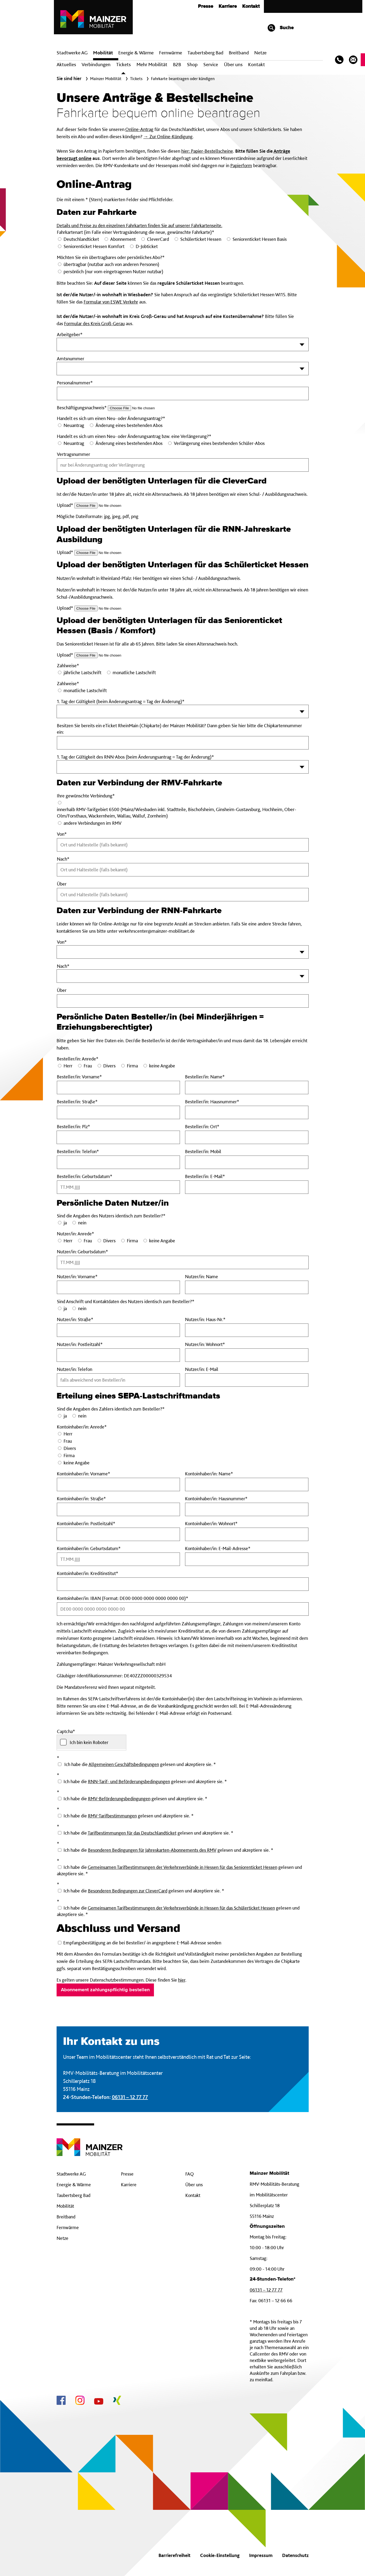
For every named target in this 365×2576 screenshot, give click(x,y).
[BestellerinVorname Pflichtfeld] (118, 1087)
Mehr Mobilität (152, 64)
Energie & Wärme (136, 53)
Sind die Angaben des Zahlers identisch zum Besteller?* (111, 1409)
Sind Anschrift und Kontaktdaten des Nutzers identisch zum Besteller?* (125, 1301)
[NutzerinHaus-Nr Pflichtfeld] (246, 1330)
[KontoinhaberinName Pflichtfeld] (246, 1484)
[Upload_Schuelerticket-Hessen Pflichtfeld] (108, 608)
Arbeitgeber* (70, 334)
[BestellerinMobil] (246, 1162)
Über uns (233, 64)
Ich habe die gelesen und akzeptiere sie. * (142, 1781)
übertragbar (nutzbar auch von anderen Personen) (111, 264)
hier (181, 1980)
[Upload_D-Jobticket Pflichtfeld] (142, 408)
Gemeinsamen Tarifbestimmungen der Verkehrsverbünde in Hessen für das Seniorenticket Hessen (182, 1867)
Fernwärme (68, 2227)
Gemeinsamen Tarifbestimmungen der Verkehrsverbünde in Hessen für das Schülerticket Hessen (181, 1908)
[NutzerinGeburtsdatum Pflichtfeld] (183, 1262)
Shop (192, 64)
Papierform (241, 165)
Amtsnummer (70, 358)
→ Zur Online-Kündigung (168, 136)
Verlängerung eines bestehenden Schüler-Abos (219, 443)
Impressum (260, 2555)
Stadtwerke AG (72, 53)
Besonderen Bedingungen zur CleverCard (127, 1890)
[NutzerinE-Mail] (246, 1380)
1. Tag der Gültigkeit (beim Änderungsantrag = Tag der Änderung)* (121, 701)
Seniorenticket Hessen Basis (260, 239)
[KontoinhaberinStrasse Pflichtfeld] (118, 1509)
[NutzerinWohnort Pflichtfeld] (246, 1355)
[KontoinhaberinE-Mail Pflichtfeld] (246, 1559)
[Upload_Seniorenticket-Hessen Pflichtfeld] (108, 655)
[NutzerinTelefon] (118, 1380)
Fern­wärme (170, 53)
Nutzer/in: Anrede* (75, 1233)
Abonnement (123, 239)
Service (210, 64)
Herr (68, 1065)
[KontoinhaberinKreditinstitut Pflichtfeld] (183, 1584)
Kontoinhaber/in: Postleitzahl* (102, 1523)
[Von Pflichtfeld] (183, 845)
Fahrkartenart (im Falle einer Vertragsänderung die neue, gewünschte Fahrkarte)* (135, 232)
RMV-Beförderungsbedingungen (119, 1798)
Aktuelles (66, 64)
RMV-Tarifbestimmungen (112, 1815)
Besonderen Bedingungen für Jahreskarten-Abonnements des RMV (152, 1850)
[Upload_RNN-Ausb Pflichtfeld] (108, 553)
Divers (109, 1065)
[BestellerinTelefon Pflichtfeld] (118, 1162)
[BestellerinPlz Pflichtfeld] (118, 1137)
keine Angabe (162, 1065)
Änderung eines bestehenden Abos (129, 425)
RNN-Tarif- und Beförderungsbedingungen (129, 1781)
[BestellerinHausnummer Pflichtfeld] (246, 1112)
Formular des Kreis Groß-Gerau (94, 323)
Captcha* (66, 1731)
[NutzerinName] (246, 1287)
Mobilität (103, 53)
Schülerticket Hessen (200, 239)
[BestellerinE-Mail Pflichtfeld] (246, 1187)
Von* (62, 942)
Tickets (123, 64)
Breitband (66, 2216)
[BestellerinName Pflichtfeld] (246, 1087)
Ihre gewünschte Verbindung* (86, 795)
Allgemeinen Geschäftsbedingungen (124, 1764)
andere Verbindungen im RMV (92, 823)
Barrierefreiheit (174, 2555)
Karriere (228, 6)
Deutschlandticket (81, 239)
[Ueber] (183, 894)
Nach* (63, 966)
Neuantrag (74, 425)
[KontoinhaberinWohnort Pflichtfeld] (246, 1534)
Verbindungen (96, 64)
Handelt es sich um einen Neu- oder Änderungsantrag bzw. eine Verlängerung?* (134, 436)
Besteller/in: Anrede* (77, 1059)
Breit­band (239, 53)
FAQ (189, 2174)
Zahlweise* (68, 665)
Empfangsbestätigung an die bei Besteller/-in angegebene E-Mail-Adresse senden (139, 1942)
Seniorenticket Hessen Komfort (94, 246)
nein (82, 1222)
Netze (260, 53)
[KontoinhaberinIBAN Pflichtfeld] (183, 1609)
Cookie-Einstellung (219, 2555)
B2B (177, 64)
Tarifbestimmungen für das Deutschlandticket (132, 1833)
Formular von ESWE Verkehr (111, 302)
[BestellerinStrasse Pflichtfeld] (118, 1112)
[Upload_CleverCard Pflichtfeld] (108, 505)
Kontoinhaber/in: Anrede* (82, 1427)
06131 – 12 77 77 (130, 2097)
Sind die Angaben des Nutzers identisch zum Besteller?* (111, 1215)
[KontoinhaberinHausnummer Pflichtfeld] (246, 1509)
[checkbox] (91, 1742)
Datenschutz (295, 2555)
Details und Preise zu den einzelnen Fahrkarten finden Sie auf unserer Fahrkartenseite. (139, 225)
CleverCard (158, 239)
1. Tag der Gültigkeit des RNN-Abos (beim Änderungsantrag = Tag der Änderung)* (135, 757)
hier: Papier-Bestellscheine (207, 151)
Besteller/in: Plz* (85, 1126)
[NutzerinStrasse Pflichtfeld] (118, 1330)
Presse (205, 6)
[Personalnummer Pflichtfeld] (183, 393)
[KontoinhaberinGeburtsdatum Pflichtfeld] (118, 1559)
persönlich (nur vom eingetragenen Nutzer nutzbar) (113, 271)
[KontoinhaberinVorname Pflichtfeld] (118, 1484)
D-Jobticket (147, 246)
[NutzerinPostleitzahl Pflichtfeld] (118, 1355)
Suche (280, 28)
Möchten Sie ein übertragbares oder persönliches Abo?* (111, 257)
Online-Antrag (139, 129)
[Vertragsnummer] (183, 465)
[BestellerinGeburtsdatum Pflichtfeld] (118, 1187)
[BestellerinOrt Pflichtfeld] (246, 1137)
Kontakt (251, 6)
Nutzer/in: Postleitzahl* (91, 1344)
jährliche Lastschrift (82, 672)
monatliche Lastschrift (134, 672)
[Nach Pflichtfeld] (183, 869)
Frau (88, 1065)
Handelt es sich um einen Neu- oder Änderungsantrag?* (111, 418)
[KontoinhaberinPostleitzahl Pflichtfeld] (118, 1534)
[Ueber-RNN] (183, 1001)
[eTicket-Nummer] (183, 742)
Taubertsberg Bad (205, 53)
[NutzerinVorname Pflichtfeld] (118, 1287)
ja (65, 1222)
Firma (132, 1065)
